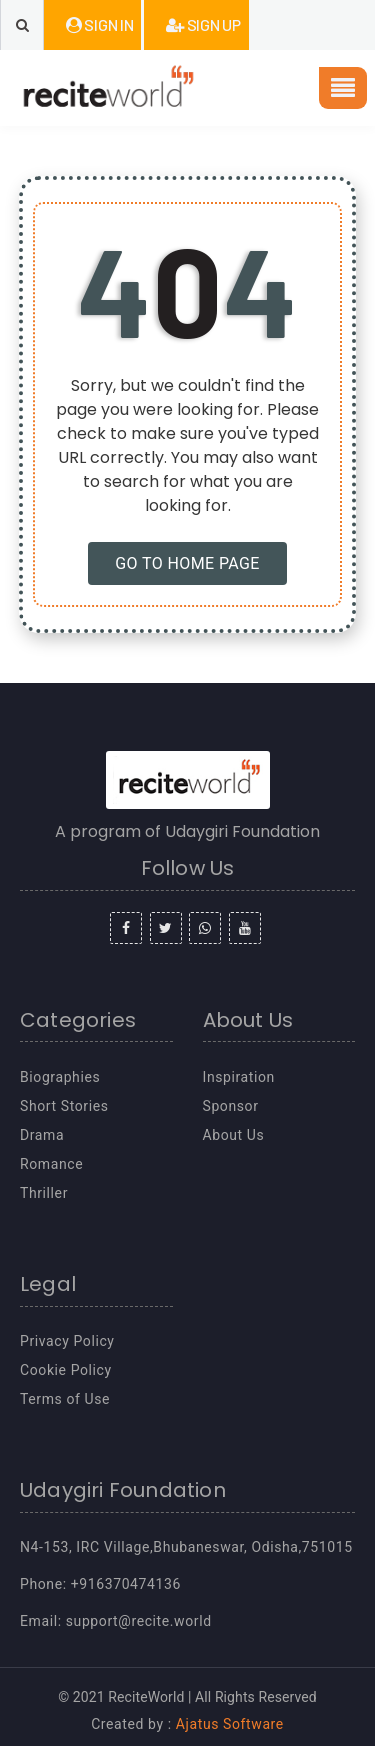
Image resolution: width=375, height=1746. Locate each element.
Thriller (44, 1193)
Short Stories (64, 1106)
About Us (234, 1135)
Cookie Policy (66, 1370)
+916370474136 (126, 1584)
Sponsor (231, 1106)
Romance (51, 1164)
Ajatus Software (230, 1724)
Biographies (60, 1077)
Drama (42, 1135)
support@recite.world (139, 1621)
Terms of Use (65, 1399)
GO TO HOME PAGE (187, 563)
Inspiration (239, 1077)
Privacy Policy (67, 1341)
